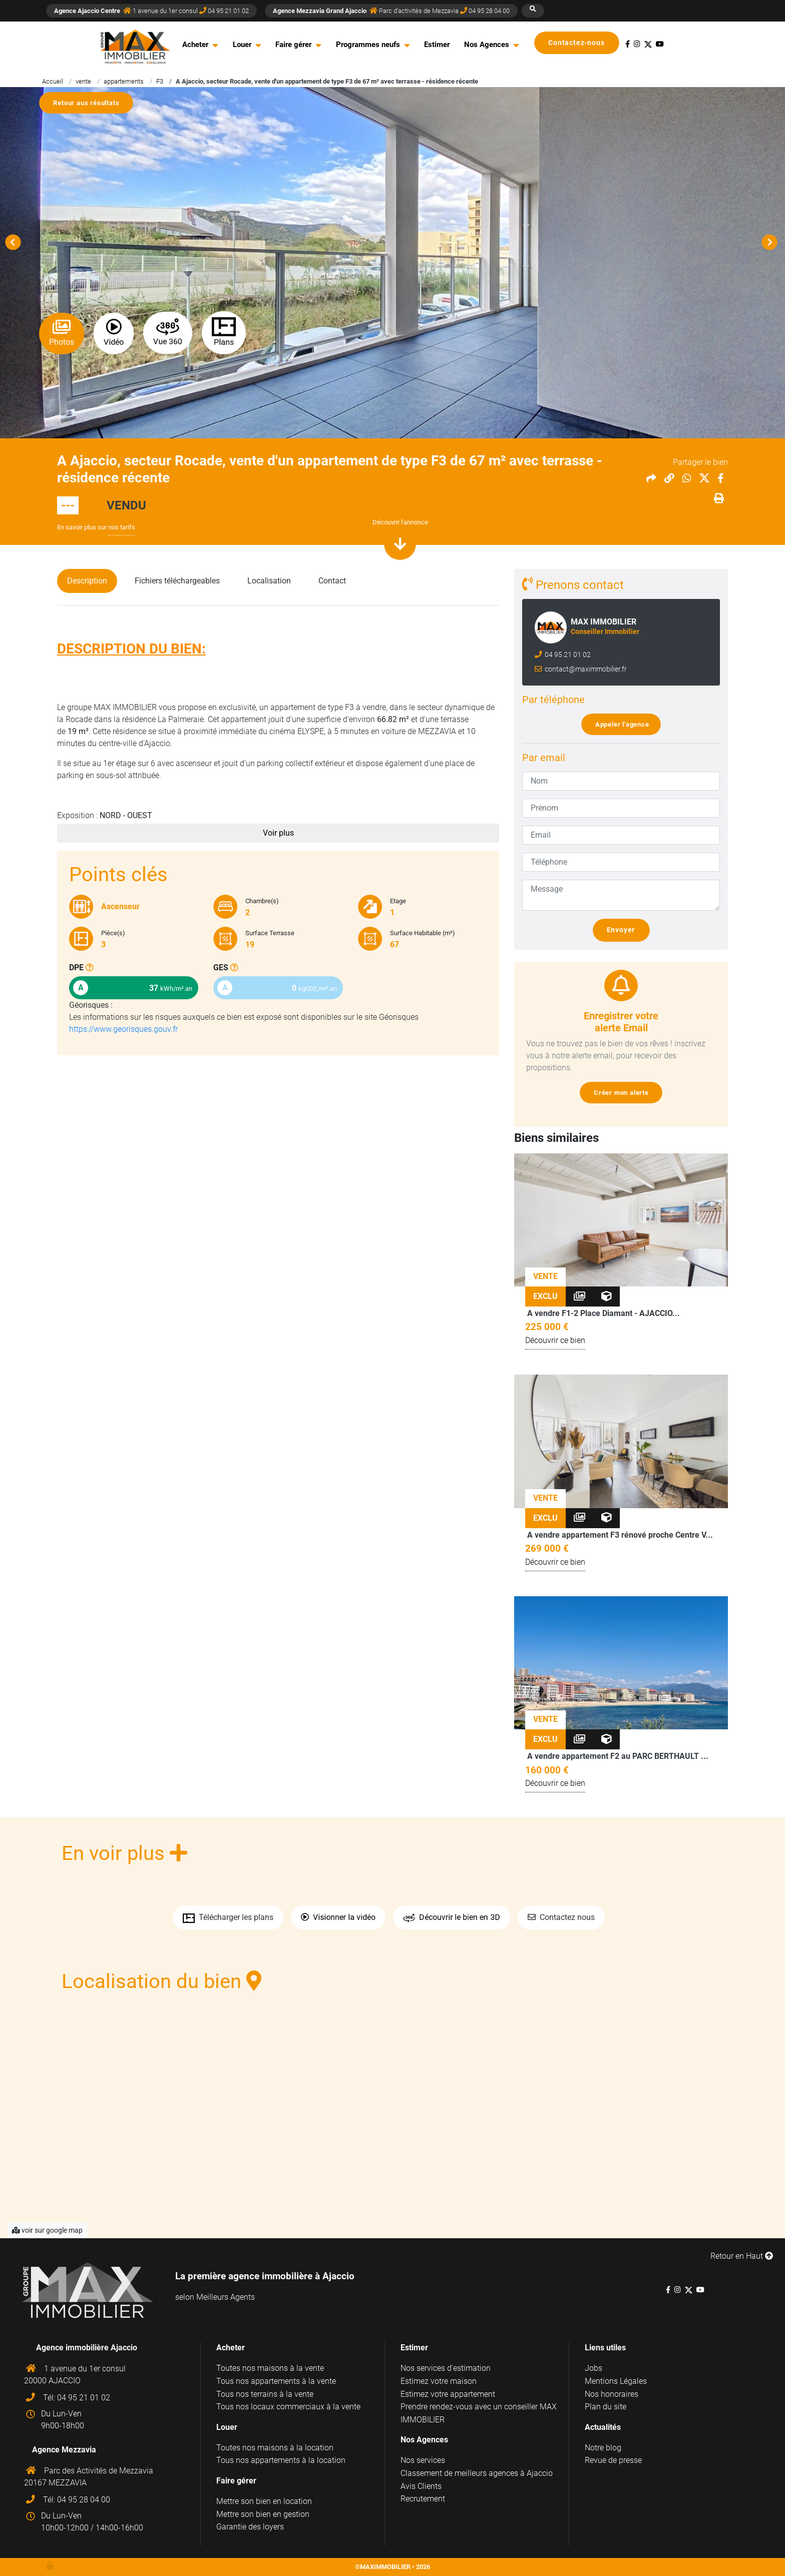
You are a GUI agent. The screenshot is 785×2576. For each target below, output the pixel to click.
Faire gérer (293, 44)
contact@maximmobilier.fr (585, 669)
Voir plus (278, 833)
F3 (159, 81)
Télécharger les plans (228, 1917)
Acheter (195, 44)
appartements (124, 81)
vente (83, 81)
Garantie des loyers (250, 2526)
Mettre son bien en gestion (262, 2514)
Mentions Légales (616, 2381)
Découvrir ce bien (555, 1340)
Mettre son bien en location (264, 2501)
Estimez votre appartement (448, 2394)
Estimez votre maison (439, 2381)
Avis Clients (421, 2486)
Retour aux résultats (90, 103)
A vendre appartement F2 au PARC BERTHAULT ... (617, 1756)
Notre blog (603, 2447)
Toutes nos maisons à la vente (270, 2368)
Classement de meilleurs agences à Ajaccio (477, 2473)
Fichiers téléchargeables (177, 580)
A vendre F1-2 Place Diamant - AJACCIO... (603, 1313)
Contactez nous (561, 1917)
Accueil (52, 81)
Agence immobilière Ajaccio (86, 2347)
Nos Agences (486, 44)
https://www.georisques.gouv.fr (123, 1029)
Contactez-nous (580, 43)
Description (87, 580)
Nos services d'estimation (446, 2368)
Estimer (437, 44)
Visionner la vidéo (338, 1917)
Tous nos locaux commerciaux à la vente (288, 2406)
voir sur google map (47, 2230)
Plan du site (605, 2406)
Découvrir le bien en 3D (452, 1917)
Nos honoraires (611, 2394)
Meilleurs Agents (225, 2297)
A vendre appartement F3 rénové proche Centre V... (620, 1535)
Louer (242, 44)
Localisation (269, 580)
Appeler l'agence (625, 724)
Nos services (423, 2460)
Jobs (593, 2368)
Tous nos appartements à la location (280, 2460)
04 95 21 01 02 (567, 655)
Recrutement (423, 2498)
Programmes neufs (368, 44)
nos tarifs (121, 527)
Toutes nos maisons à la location (274, 2447)
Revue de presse (613, 2460)
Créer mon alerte (625, 1092)
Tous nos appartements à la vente (276, 2381)
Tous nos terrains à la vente (264, 2394)
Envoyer (625, 930)
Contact (332, 580)
